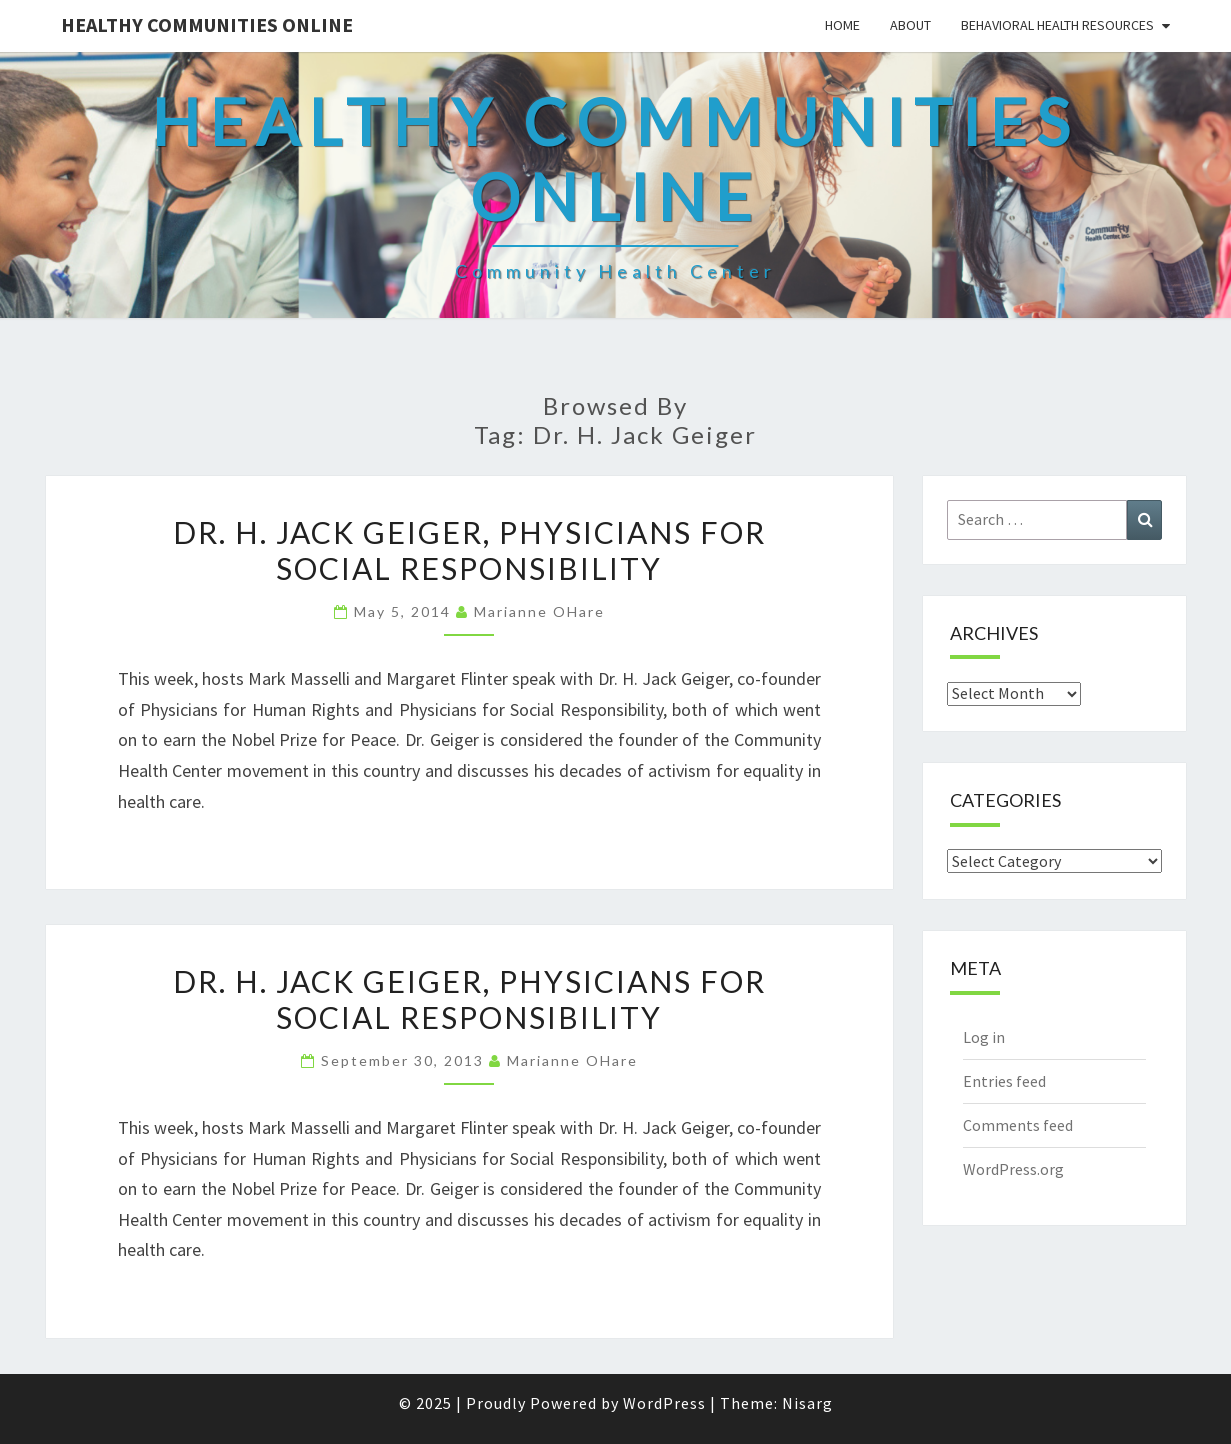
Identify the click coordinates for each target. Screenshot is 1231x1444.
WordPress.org (1013, 1169)
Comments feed (1018, 1125)
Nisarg (807, 1403)
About (910, 25)
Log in (984, 1037)
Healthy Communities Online (207, 24)
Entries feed (1004, 1081)
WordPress (664, 1403)
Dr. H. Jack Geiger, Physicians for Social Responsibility (469, 550)
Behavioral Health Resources (1057, 25)
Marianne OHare (539, 611)
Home (842, 25)
